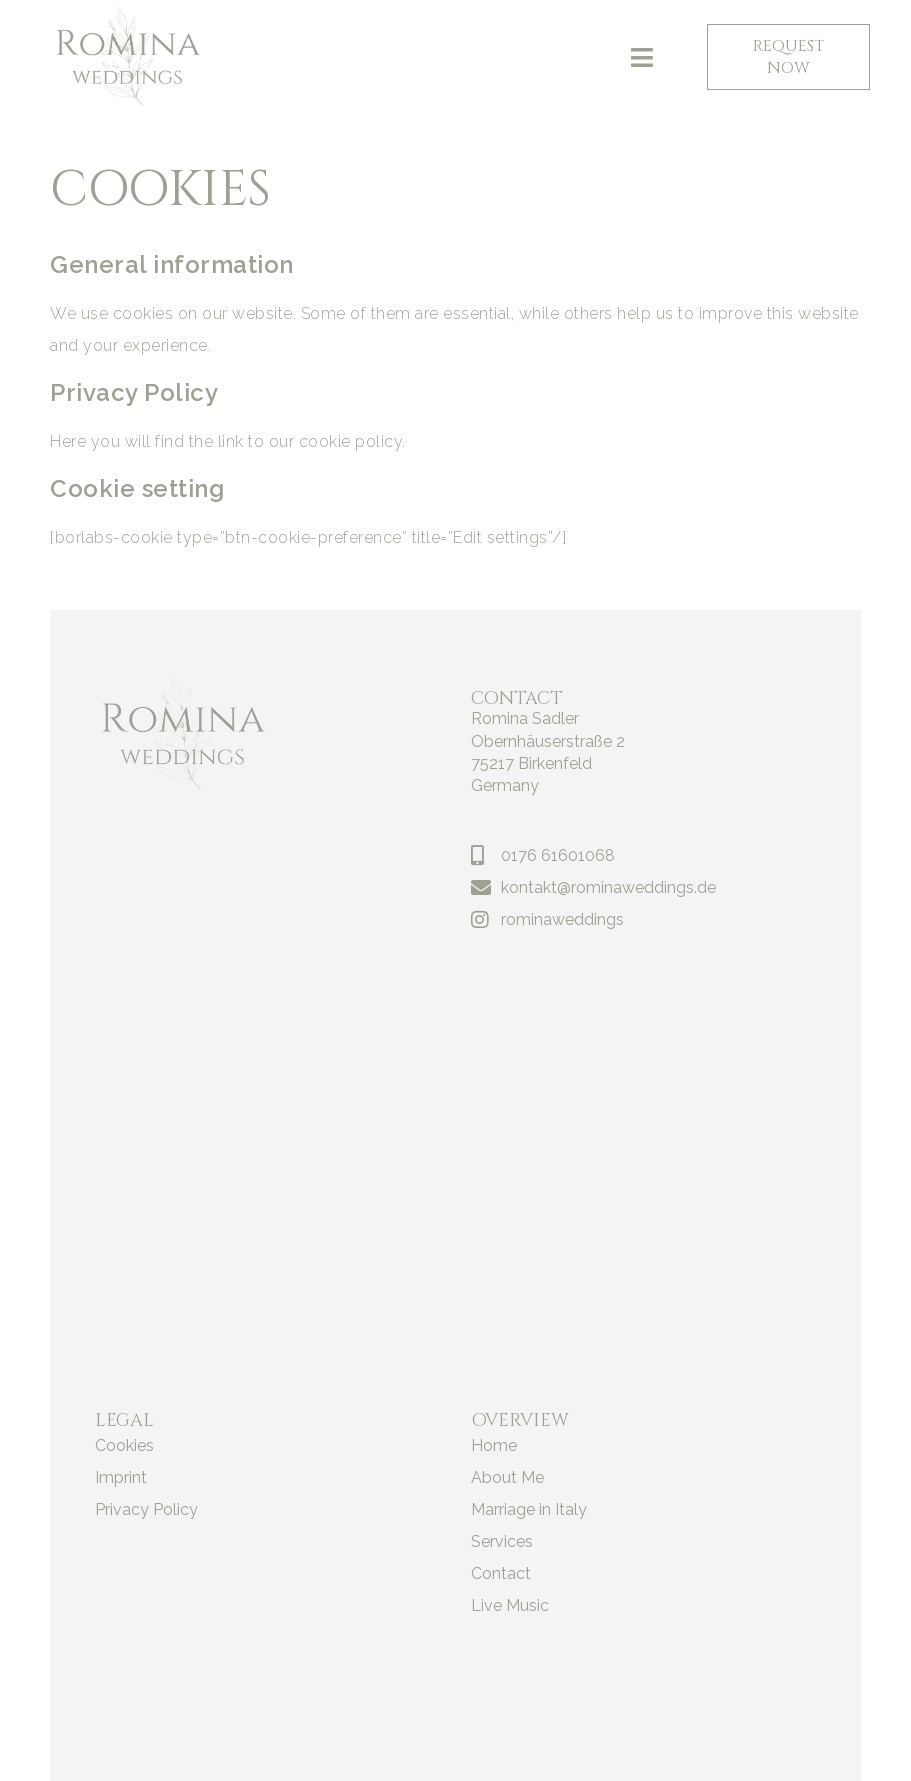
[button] (642, 57)
